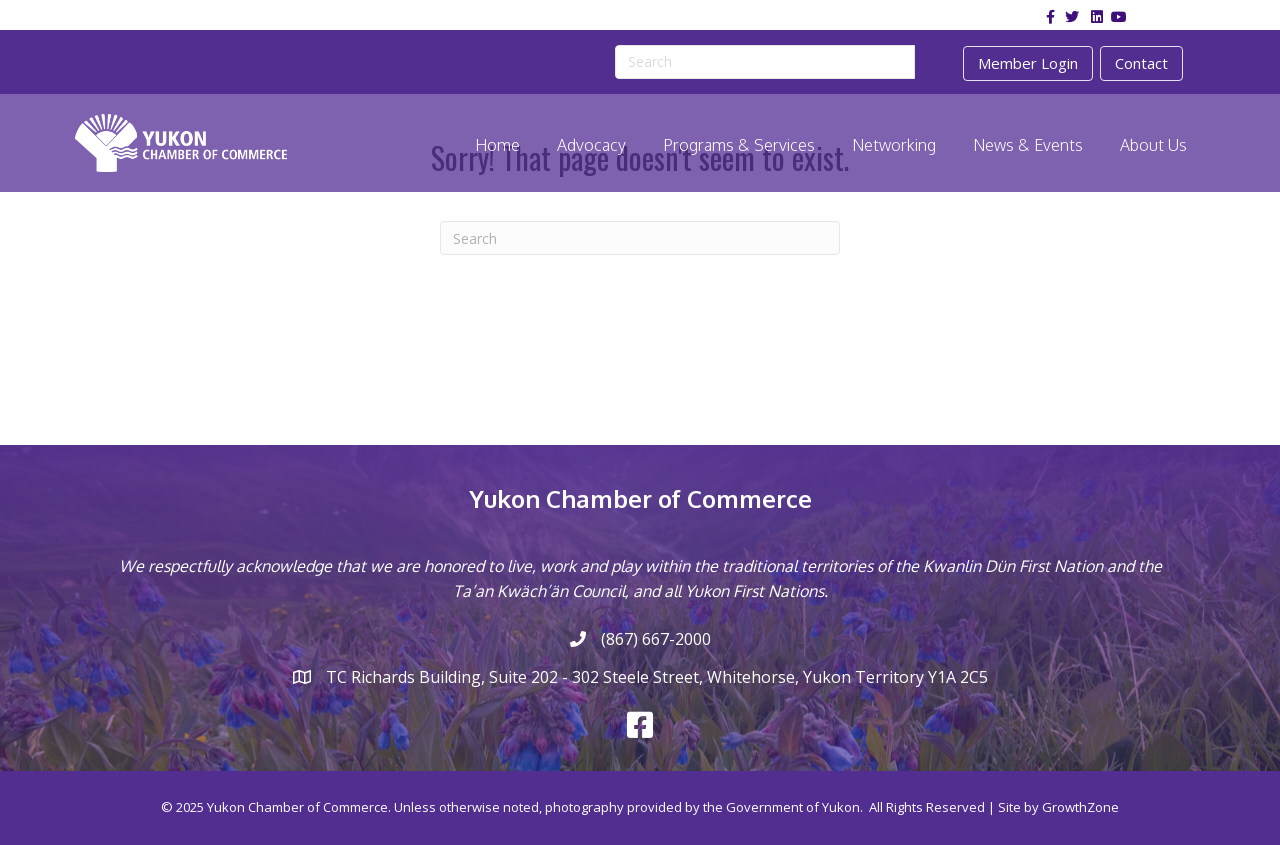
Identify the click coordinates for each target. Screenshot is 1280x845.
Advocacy (591, 145)
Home (497, 145)
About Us (1153, 145)
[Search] (640, 238)
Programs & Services (739, 145)
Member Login (1028, 63)
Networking (894, 145)
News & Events (1028, 145)
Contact (1141, 63)
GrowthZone (1080, 807)
